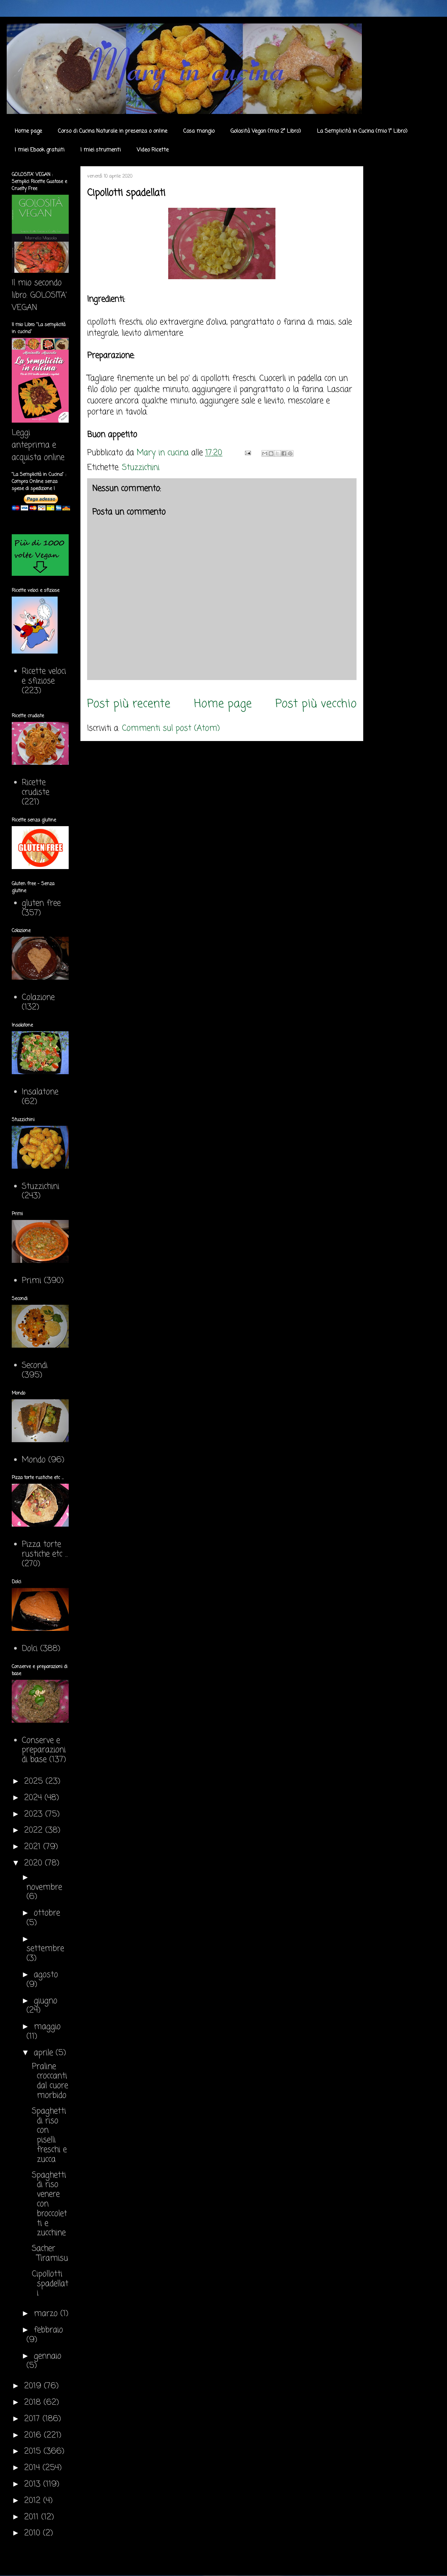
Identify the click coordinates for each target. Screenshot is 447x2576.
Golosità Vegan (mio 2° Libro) (266, 131)
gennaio (47, 2356)
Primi (31, 1281)
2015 (34, 2451)
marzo (47, 2314)
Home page (28, 131)
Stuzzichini (140, 468)
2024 (34, 1798)
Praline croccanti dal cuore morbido (50, 2081)
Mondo (34, 1460)
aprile (45, 2053)
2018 (34, 2402)
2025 (35, 1781)
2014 (33, 2468)
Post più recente (128, 704)
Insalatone (40, 1092)
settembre (45, 1949)
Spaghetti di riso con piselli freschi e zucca (49, 2135)
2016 (34, 2435)
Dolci (30, 1649)
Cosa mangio (198, 131)
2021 (33, 1847)
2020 (34, 1863)
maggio (47, 2027)
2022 (34, 1830)
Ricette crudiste (35, 788)
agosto (46, 1975)
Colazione (38, 997)
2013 (33, 2484)
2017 (33, 2419)
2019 (34, 2386)
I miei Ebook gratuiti (39, 150)
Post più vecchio (316, 704)
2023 (34, 1814)
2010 (33, 2533)
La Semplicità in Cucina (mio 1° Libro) (362, 131)
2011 (32, 2517)
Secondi (35, 1365)
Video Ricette (153, 150)
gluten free (41, 903)
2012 (33, 2501)
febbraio (48, 2330)
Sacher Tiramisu (50, 2254)
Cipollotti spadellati (50, 2284)
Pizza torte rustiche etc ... (45, 1549)
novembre (44, 1887)
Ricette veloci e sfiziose (44, 676)
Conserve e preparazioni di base (44, 1750)
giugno (45, 2001)
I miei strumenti (100, 150)
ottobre (47, 1913)
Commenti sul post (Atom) (171, 728)
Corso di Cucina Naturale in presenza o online (112, 131)
